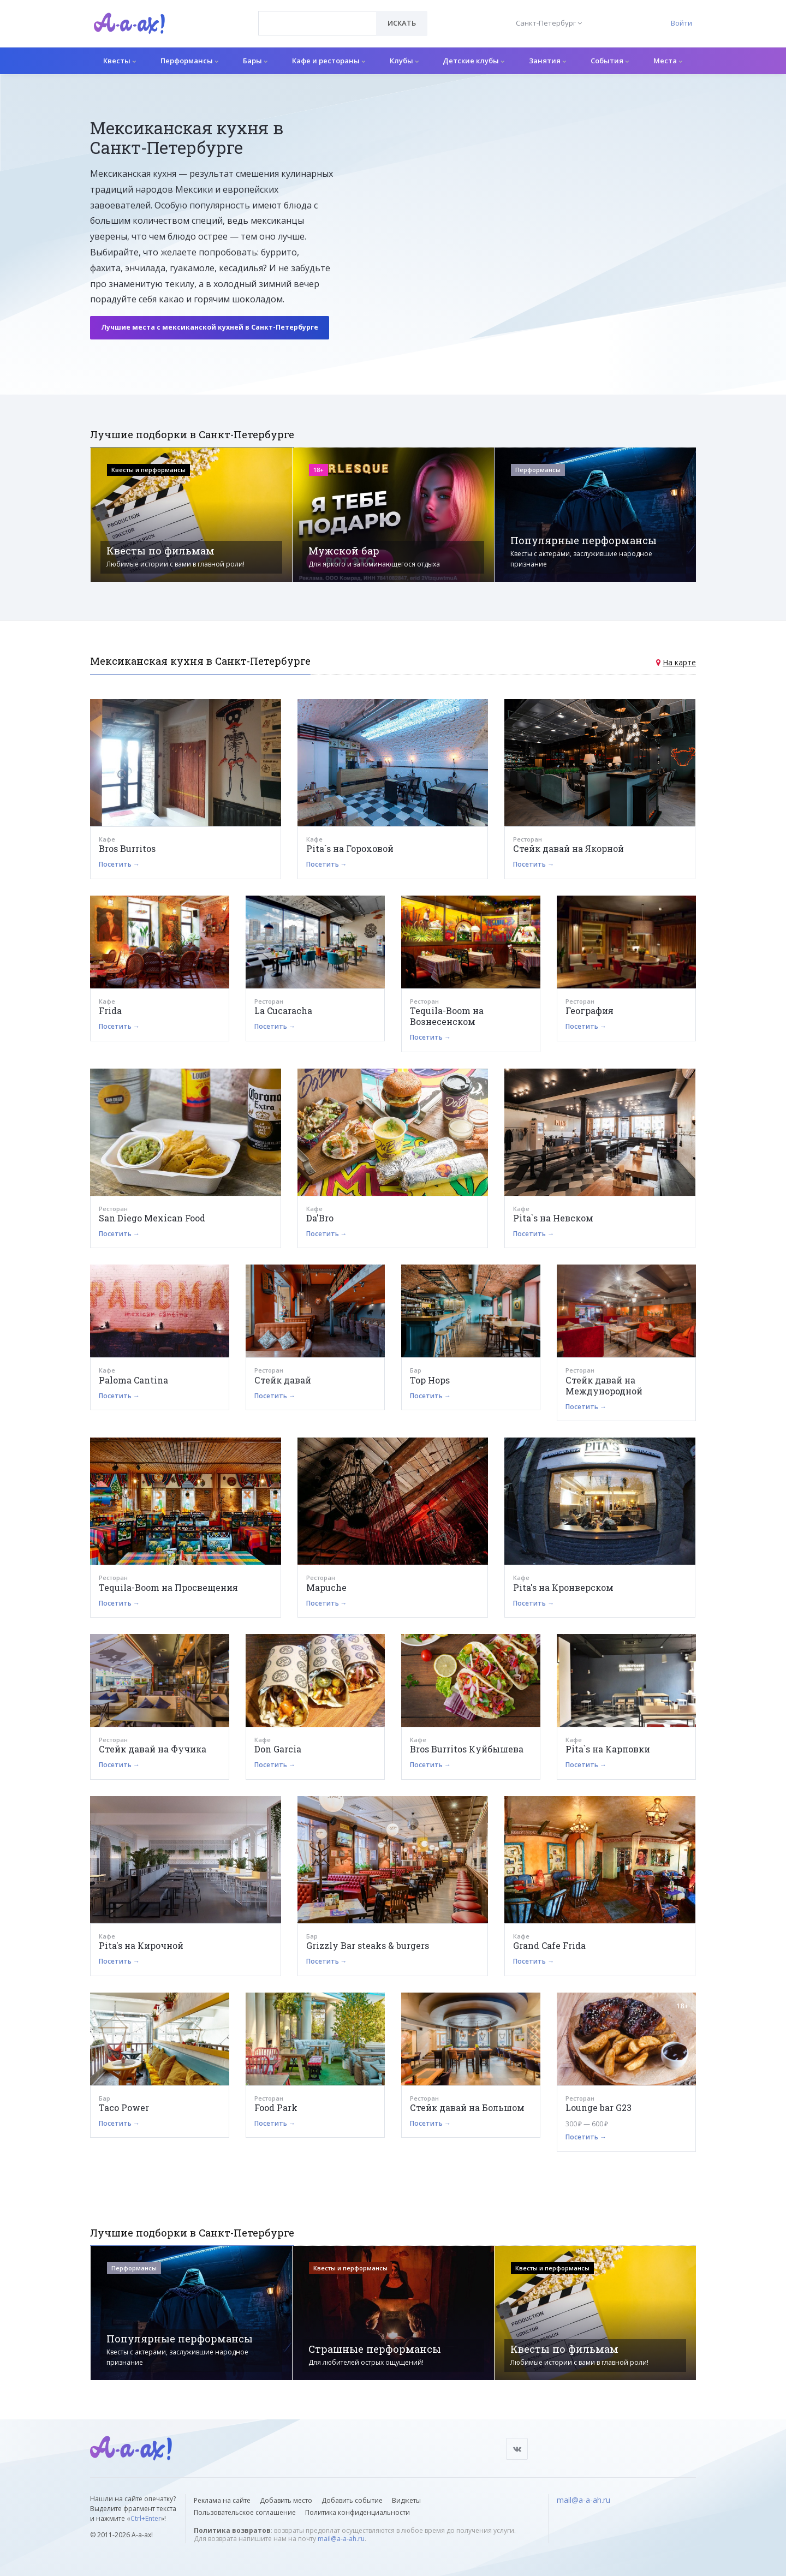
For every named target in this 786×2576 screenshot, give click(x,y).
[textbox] (317, 15)
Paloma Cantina (133, 1380)
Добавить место (286, 2500)
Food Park (275, 2107)
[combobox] (317, 23)
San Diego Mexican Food (152, 1218)
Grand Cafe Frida (549, 1945)
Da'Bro (320, 1218)
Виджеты (406, 2500)
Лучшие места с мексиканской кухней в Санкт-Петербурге (209, 327)
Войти (681, 23)
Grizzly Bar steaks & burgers (367, 1945)
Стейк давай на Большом (467, 2107)
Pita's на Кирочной (141, 1945)
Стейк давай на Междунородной (603, 1385)
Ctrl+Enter (145, 2518)
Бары (255, 60)
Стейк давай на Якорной (568, 848)
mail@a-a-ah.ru (341, 2538)
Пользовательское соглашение (245, 2512)
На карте (679, 662)
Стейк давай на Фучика (152, 1749)
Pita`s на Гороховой (350, 848)
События (610, 60)
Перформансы (189, 60)
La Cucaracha (283, 1010)
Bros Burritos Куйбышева (466, 1749)
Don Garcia (277, 1749)
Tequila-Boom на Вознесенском (447, 1016)
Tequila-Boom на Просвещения (168, 1587)
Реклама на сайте (222, 2500)
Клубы (404, 60)
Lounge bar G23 (598, 2107)
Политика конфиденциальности (357, 2512)
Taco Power (124, 2107)
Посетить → (119, 864)
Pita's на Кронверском (563, 1587)
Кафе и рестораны (328, 60)
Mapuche (326, 1587)
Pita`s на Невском (553, 1218)
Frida (110, 1010)
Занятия (547, 60)
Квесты (119, 60)
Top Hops (430, 1380)
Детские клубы (473, 60)
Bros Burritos (127, 848)
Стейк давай (282, 1380)
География (589, 1010)
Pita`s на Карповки (607, 1749)
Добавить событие (352, 2500)
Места (667, 60)
